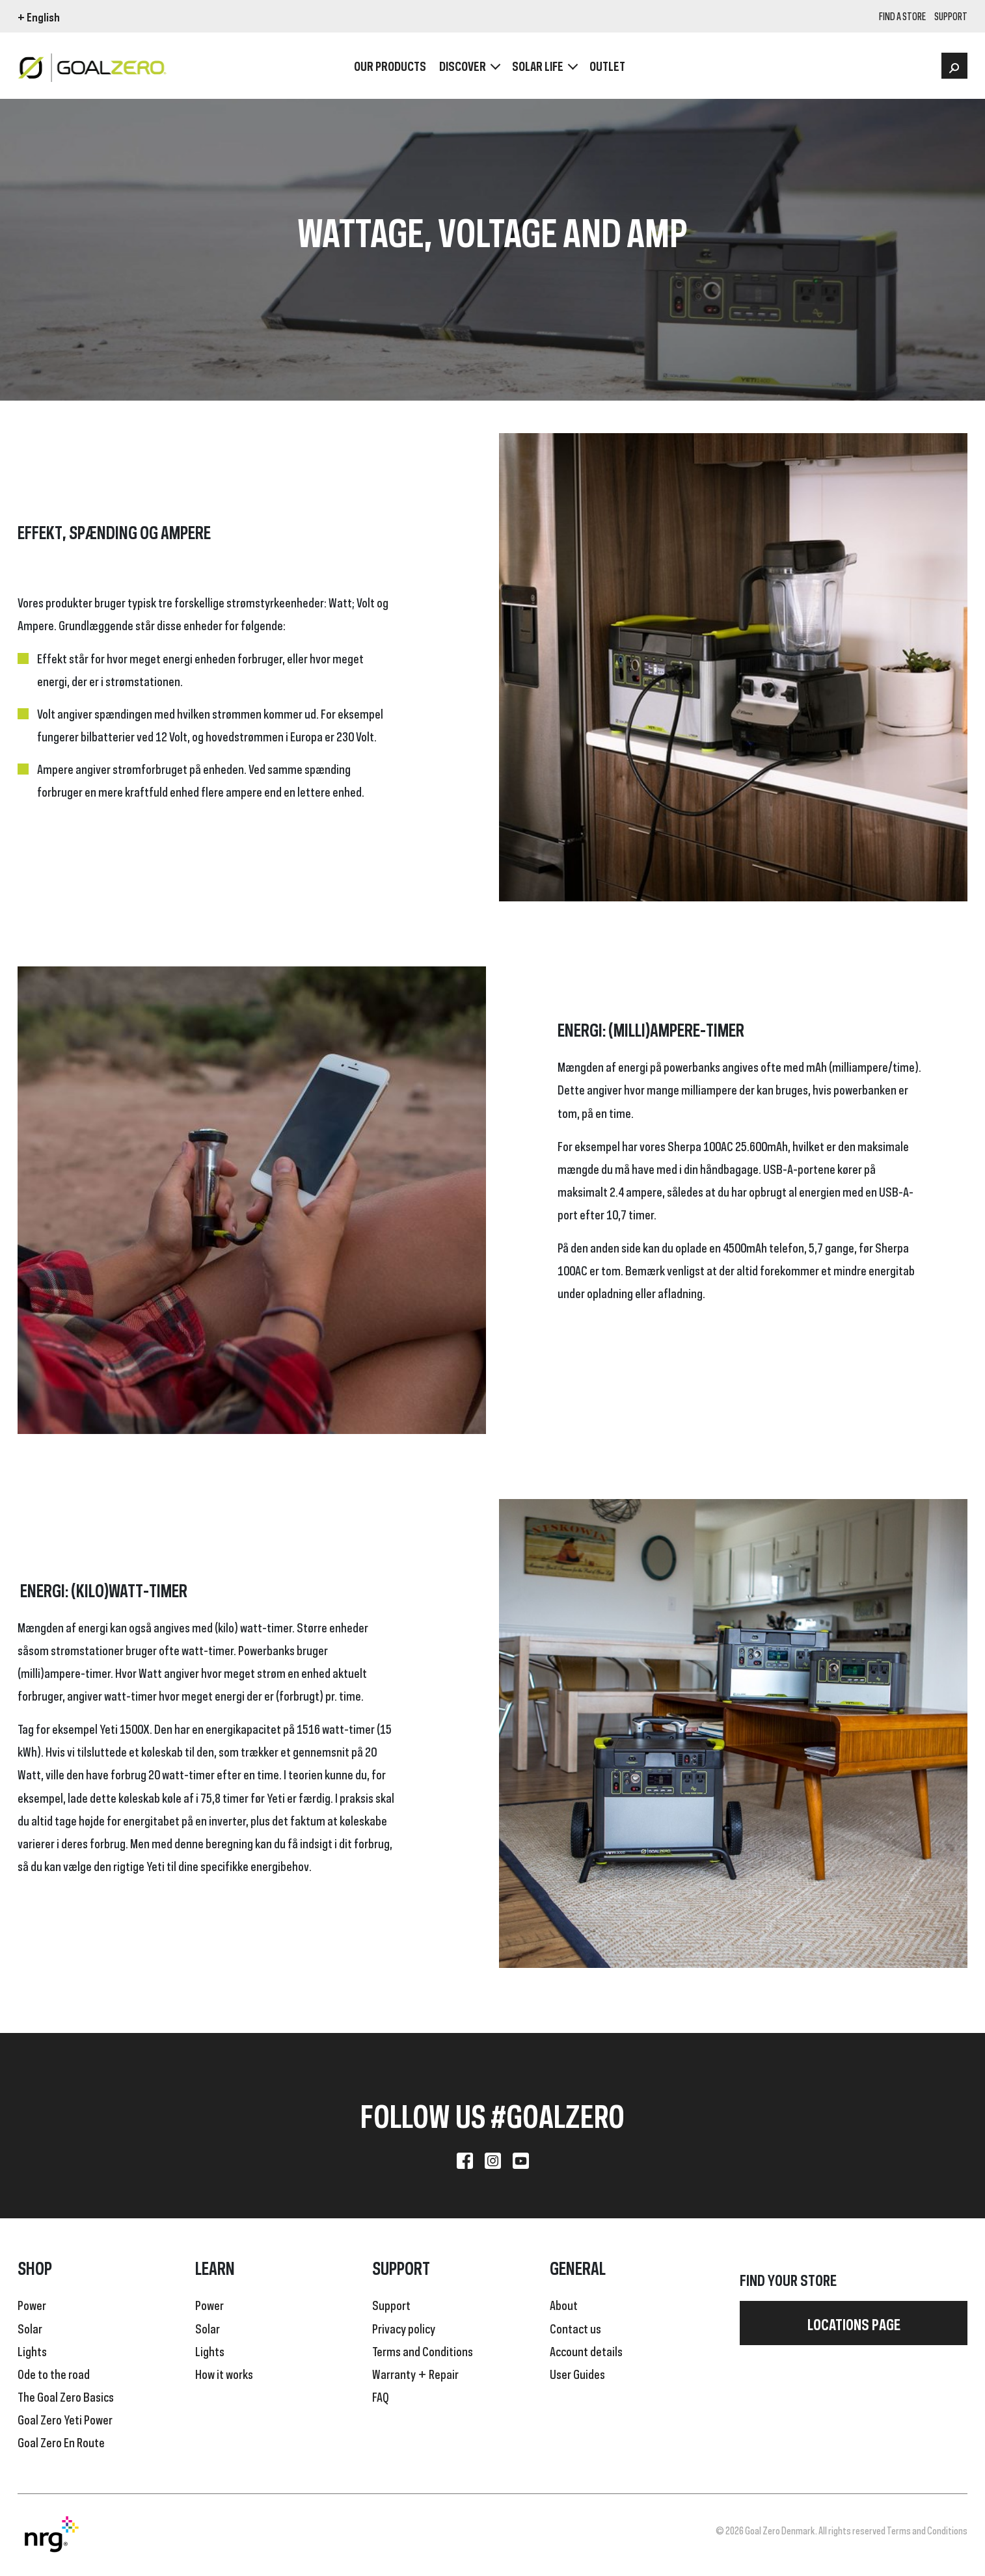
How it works (224, 2373)
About (564, 2304)
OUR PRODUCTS (390, 65)
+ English (39, 16)
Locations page (853, 2323)
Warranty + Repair (415, 2373)
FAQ (380, 2396)
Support (391, 2304)
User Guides (577, 2373)
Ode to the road (54, 2373)
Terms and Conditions (422, 2350)
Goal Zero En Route (61, 2441)
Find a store (902, 17)
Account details (586, 2350)
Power (32, 2304)
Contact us (575, 2327)
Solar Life (537, 65)
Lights (32, 2350)
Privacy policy (403, 2327)
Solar (30, 2327)
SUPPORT (950, 17)
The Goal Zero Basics (66, 2396)
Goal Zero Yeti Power (65, 2419)
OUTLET (607, 65)
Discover (462, 65)
